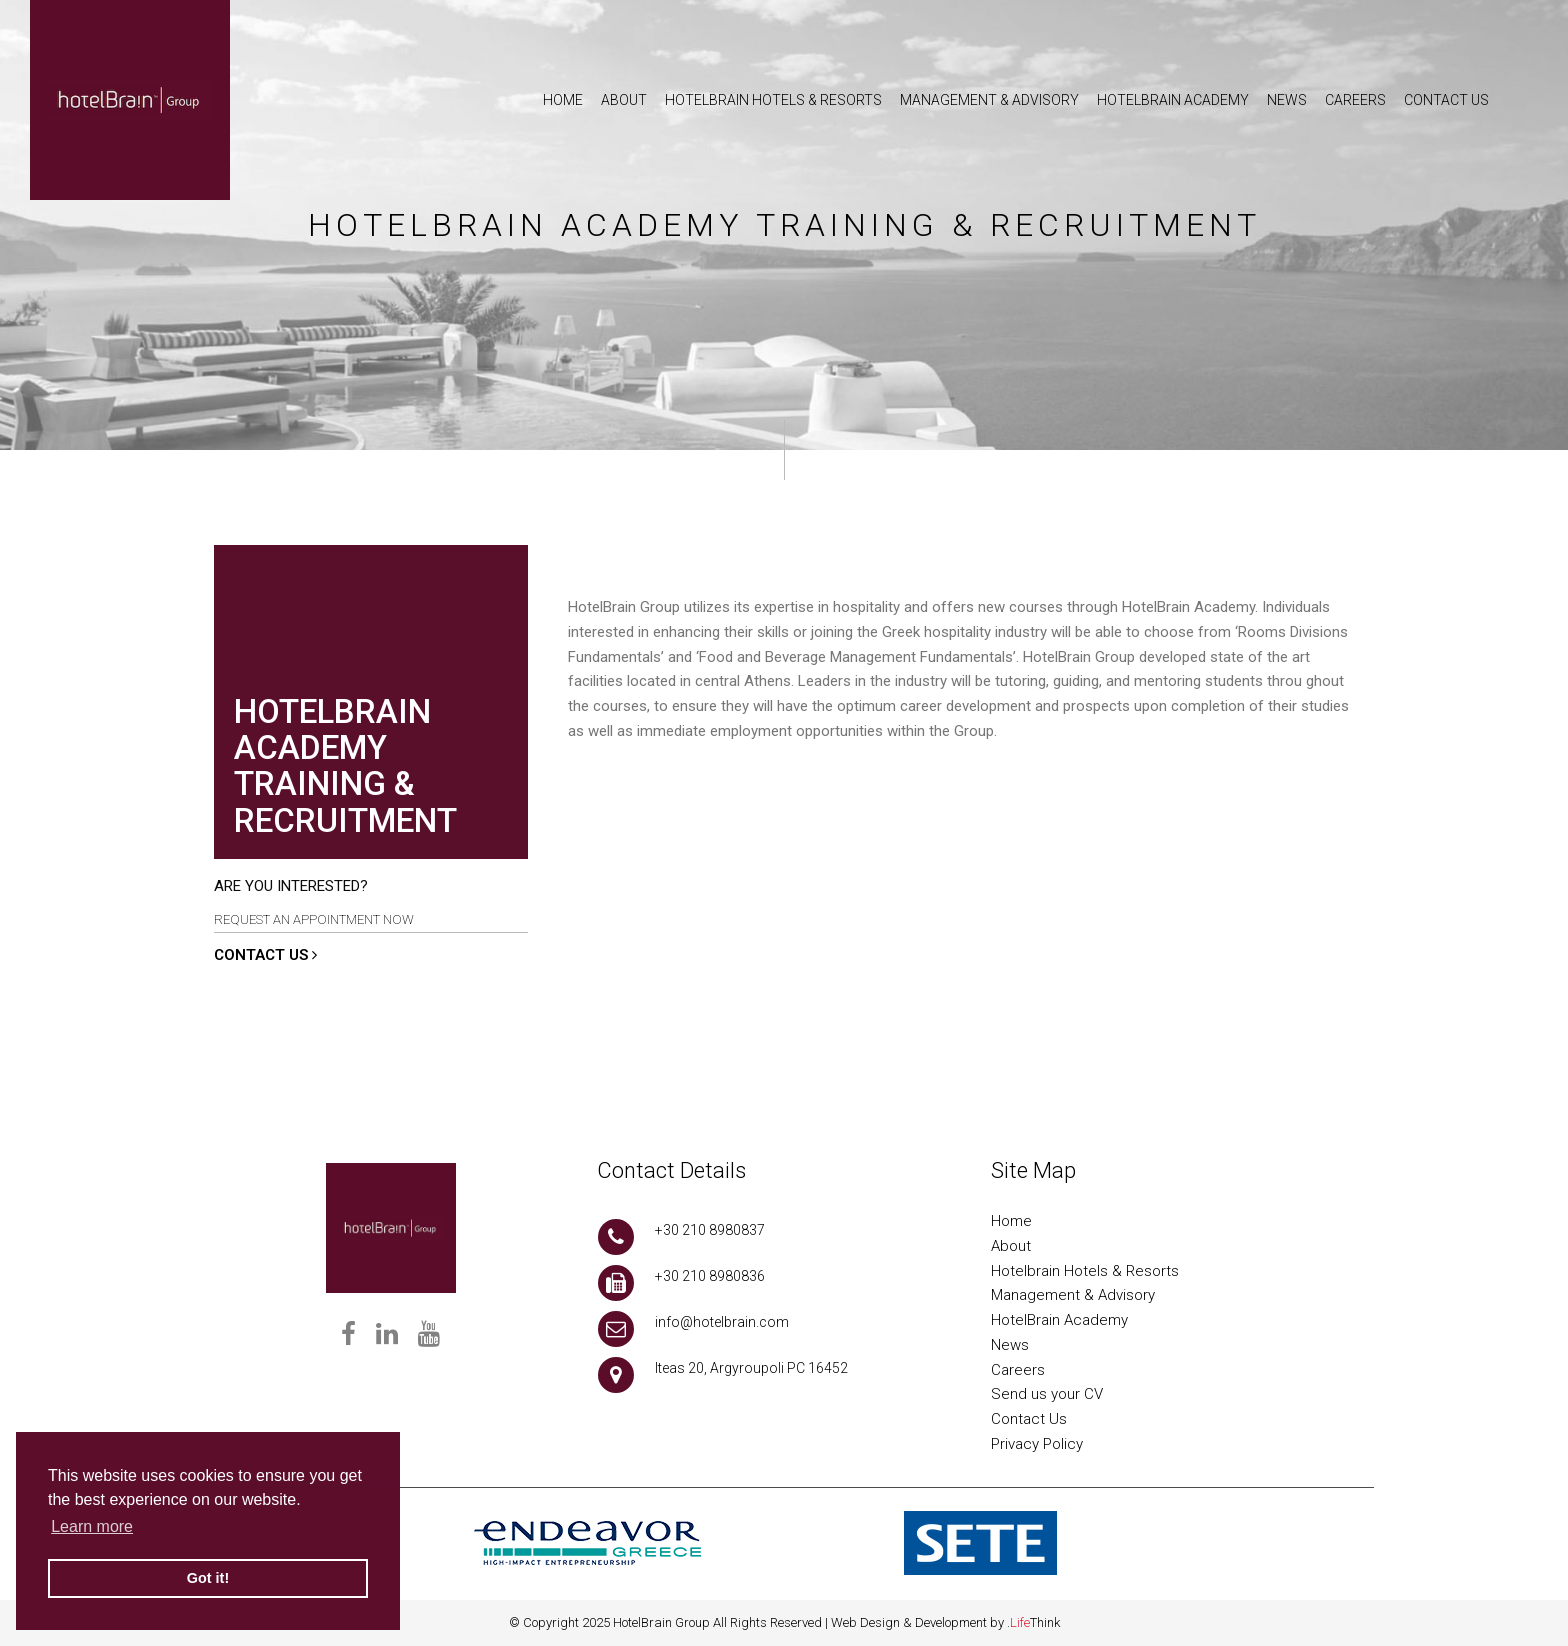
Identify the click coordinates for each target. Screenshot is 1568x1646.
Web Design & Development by (945, 1622)
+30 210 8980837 (710, 1230)
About (1011, 1246)
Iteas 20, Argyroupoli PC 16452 (751, 1368)
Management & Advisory (1073, 1295)
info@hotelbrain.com (722, 1322)
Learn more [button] (92, 1526)
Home (1011, 1221)
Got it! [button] (208, 1578)
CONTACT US (265, 955)
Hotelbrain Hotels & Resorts (1085, 1271)
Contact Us (1029, 1419)
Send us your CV (1047, 1394)
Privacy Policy (1037, 1444)
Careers (1018, 1370)
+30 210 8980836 (710, 1276)
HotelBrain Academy (1059, 1320)
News (1010, 1345)
